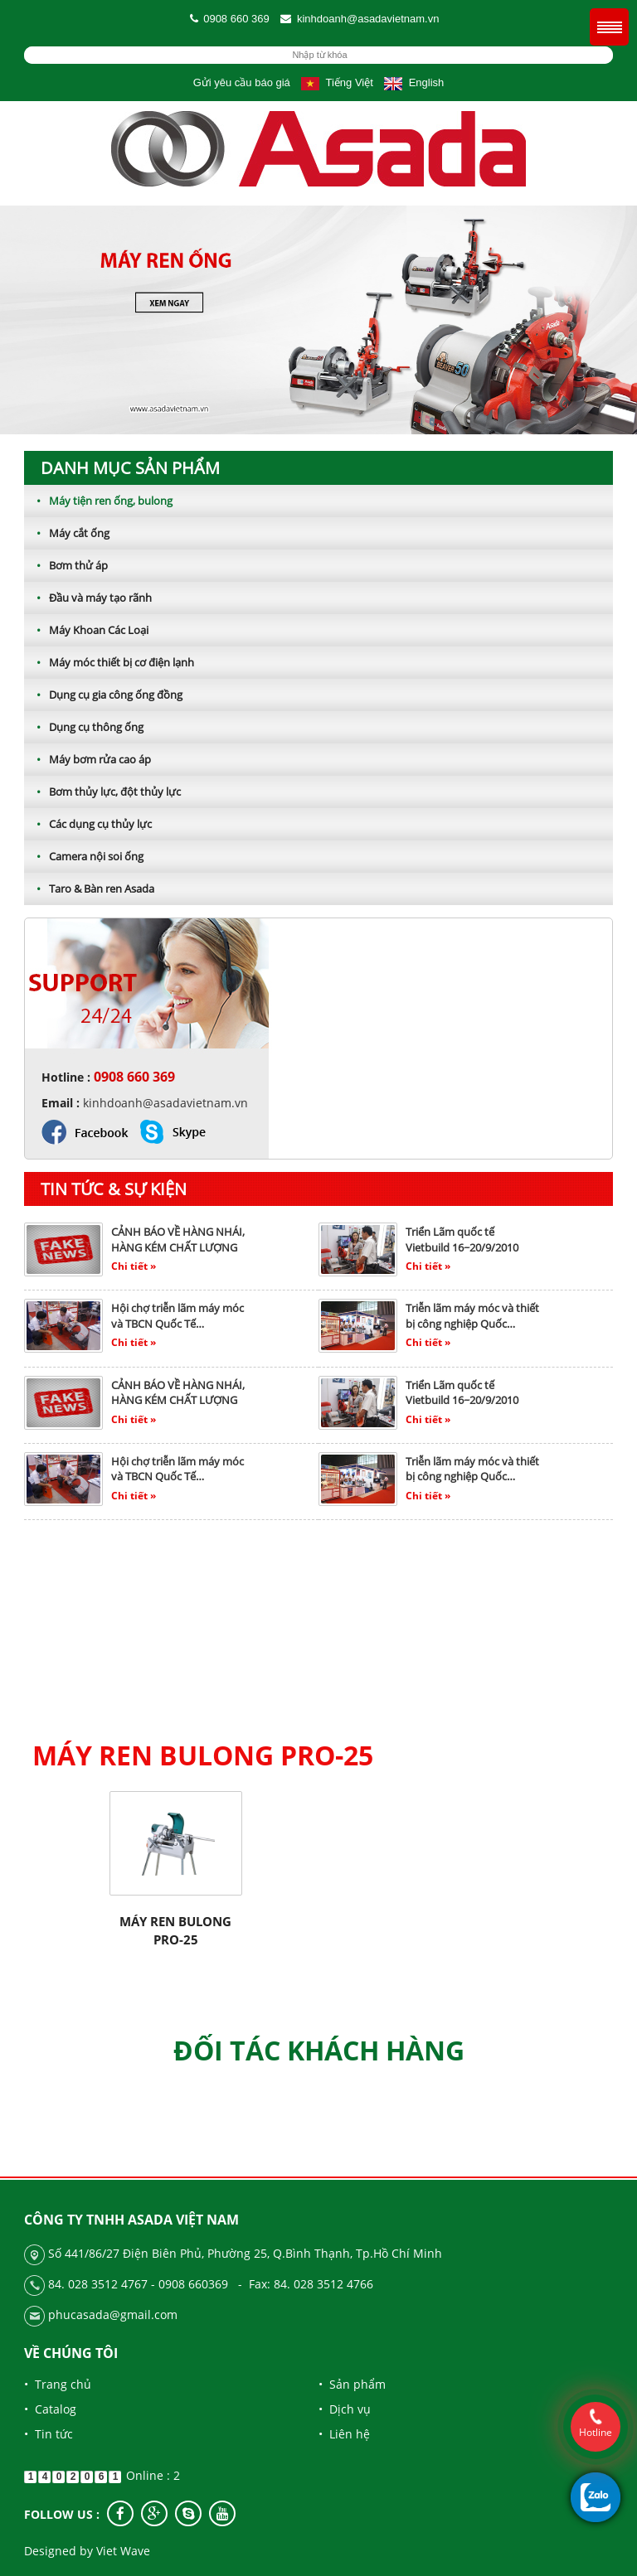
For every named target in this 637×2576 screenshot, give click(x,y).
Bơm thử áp (66, 565)
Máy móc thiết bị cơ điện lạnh (109, 662)
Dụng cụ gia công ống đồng (103, 694)
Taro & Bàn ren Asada (89, 888)
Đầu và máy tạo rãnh (88, 597)
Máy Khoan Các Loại (86, 629)
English (414, 82)
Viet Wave (123, 2551)
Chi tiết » (133, 1266)
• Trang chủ (57, 2384)
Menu (609, 27)
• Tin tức (48, 2434)
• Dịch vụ (344, 2409)
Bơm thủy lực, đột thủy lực (102, 791)
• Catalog (50, 2409)
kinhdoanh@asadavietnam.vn (368, 18)
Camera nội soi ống (83, 856)
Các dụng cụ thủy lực (88, 823)
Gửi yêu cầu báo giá (241, 82)
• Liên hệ (344, 2434)
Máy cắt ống (66, 532)
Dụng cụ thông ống (83, 726)
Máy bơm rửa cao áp (87, 759)
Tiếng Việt (336, 82)
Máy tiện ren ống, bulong (98, 500)
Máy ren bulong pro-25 (175, 1930)
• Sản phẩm (352, 2384)
